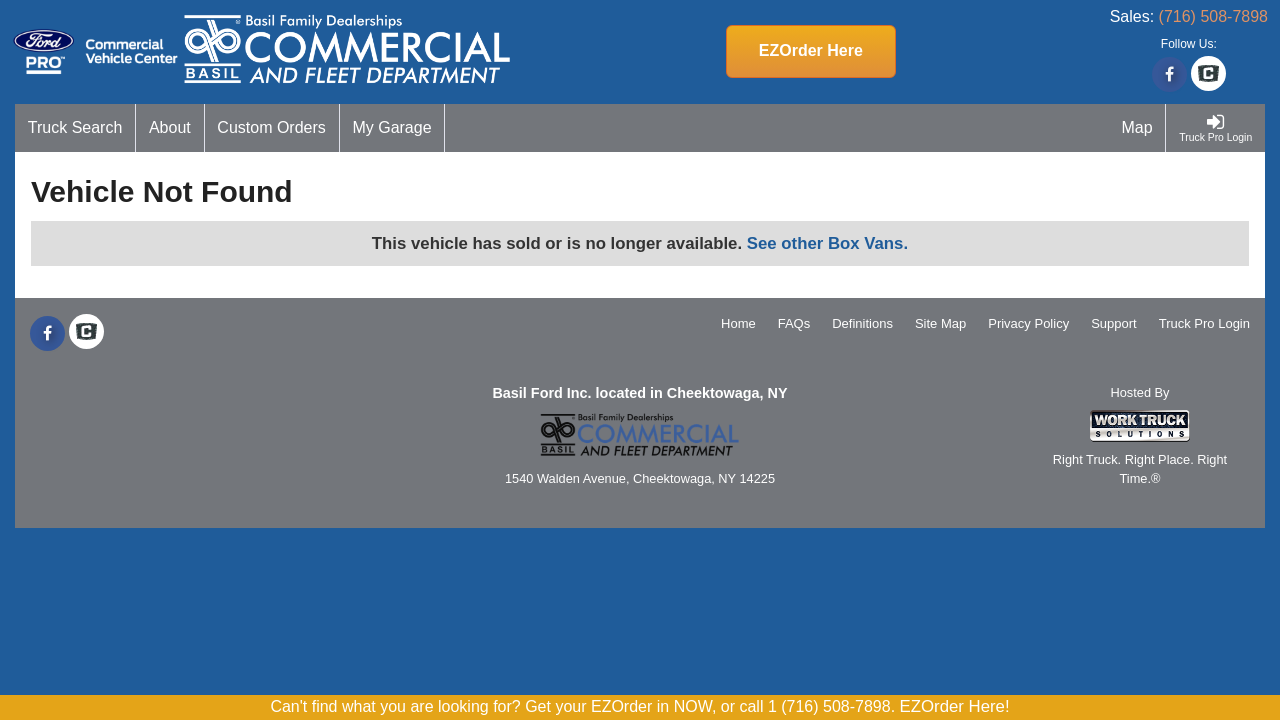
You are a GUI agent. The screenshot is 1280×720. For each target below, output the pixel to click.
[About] (170, 128)
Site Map (940, 323)
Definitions (862, 323)
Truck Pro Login (1204, 323)
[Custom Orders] (272, 128)
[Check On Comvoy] (1208, 75)
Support (1114, 323)
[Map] (1138, 128)
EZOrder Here (811, 50)
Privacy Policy (1028, 323)
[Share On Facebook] (1169, 75)
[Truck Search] (75, 128)
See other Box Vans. (827, 243)
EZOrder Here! (955, 706)
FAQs (794, 323)
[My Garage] (393, 128)
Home (738, 323)
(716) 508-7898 (1213, 16)
